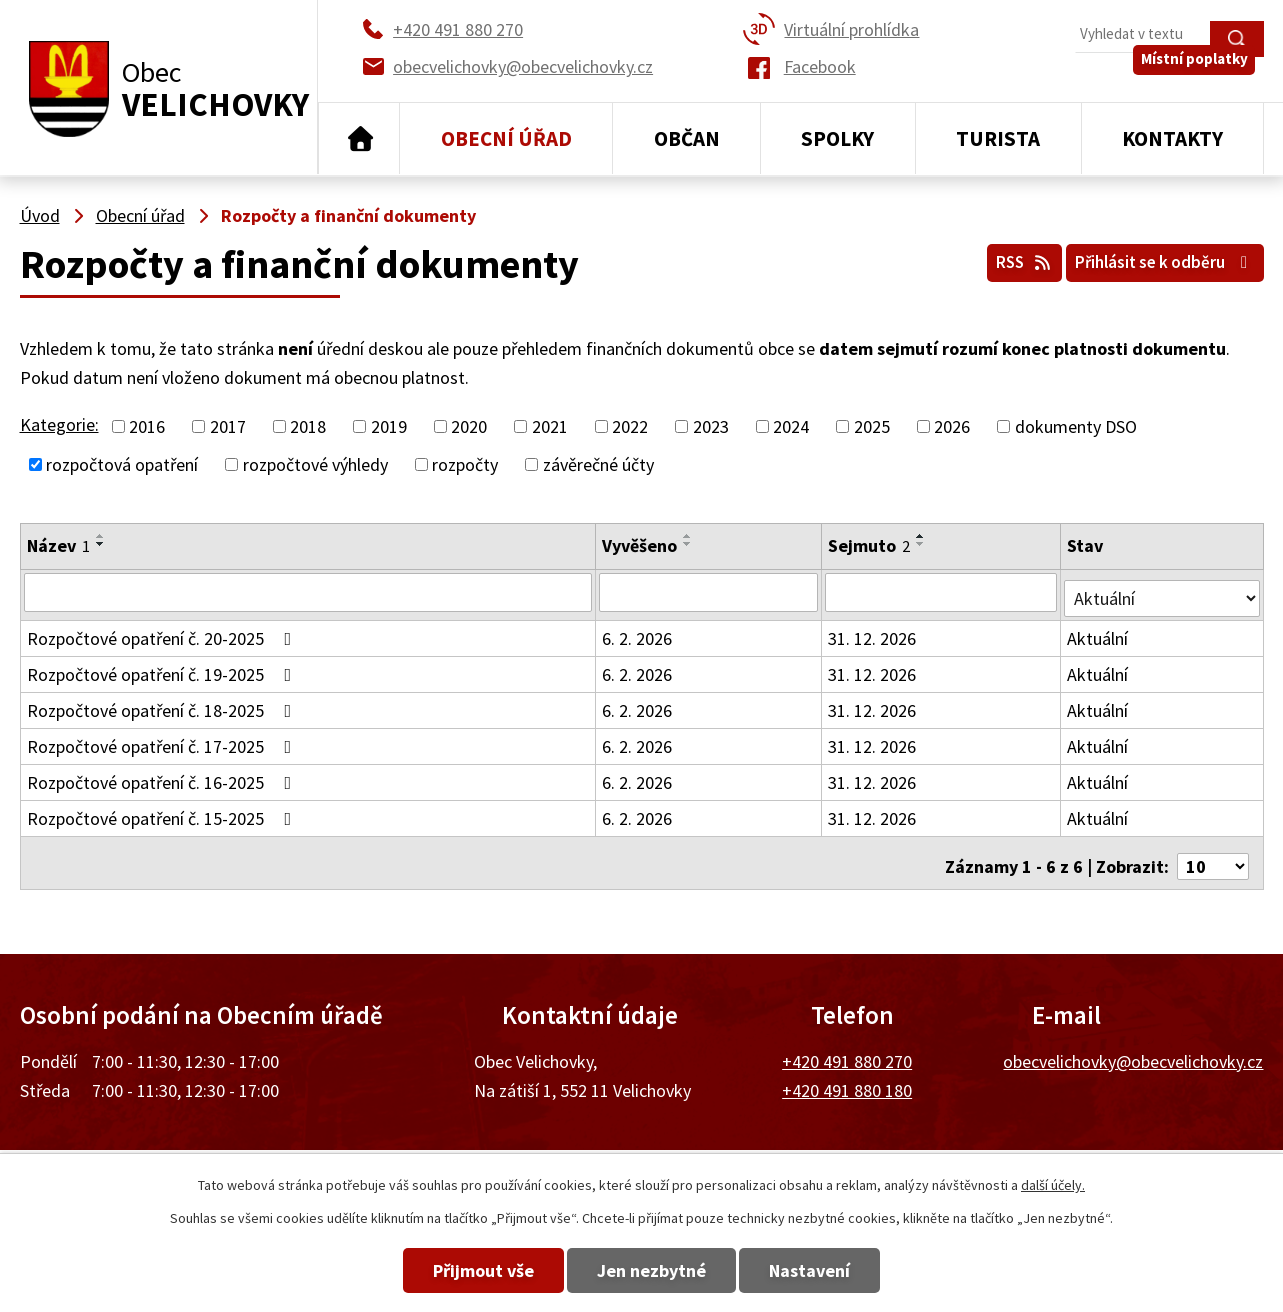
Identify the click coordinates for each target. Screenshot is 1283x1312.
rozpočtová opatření (122, 464)
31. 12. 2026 (873, 632)
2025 (872, 426)
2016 (147, 426)
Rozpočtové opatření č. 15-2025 (163, 812)
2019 (389, 426)
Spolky (837, 138)
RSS (994, 258)
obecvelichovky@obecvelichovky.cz (1133, 1048)
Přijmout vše (453, 1270)
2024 (791, 426)
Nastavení (839, 1270)
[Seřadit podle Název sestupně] (101, 544)
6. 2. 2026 (638, 632)
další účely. (1053, 1185)
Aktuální (1100, 632)
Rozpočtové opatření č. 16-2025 (163, 776)
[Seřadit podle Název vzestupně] (101, 536)
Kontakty (1172, 138)
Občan (687, 138)
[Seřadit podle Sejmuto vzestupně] (922, 536)
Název (58, 545)
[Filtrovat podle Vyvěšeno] (709, 592)
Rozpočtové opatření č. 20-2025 (163, 632)
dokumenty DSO (1076, 426)
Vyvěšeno (640, 545)
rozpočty (465, 464)
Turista (998, 138)
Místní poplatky (1202, 79)
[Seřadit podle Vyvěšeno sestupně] (689, 544)
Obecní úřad (506, 138)
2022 (630, 426)
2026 (952, 426)
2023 (711, 426)
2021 (550, 426)
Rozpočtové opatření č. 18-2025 (163, 704)
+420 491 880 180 (847, 1077)
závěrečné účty (598, 464)
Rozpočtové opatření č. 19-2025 (163, 668)
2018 (308, 426)
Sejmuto (870, 545)
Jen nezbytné (651, 1270)
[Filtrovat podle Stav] (1163, 591)
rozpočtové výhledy (315, 464)
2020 (469, 426)
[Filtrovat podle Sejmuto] (942, 592)
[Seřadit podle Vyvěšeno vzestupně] (689, 536)
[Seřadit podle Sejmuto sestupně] (922, 544)
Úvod (359, 139)
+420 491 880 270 (847, 1048)
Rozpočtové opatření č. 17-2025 (163, 740)
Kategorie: (59, 424)
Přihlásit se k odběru (1154, 258)
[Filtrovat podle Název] (309, 592)
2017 (228, 426)
